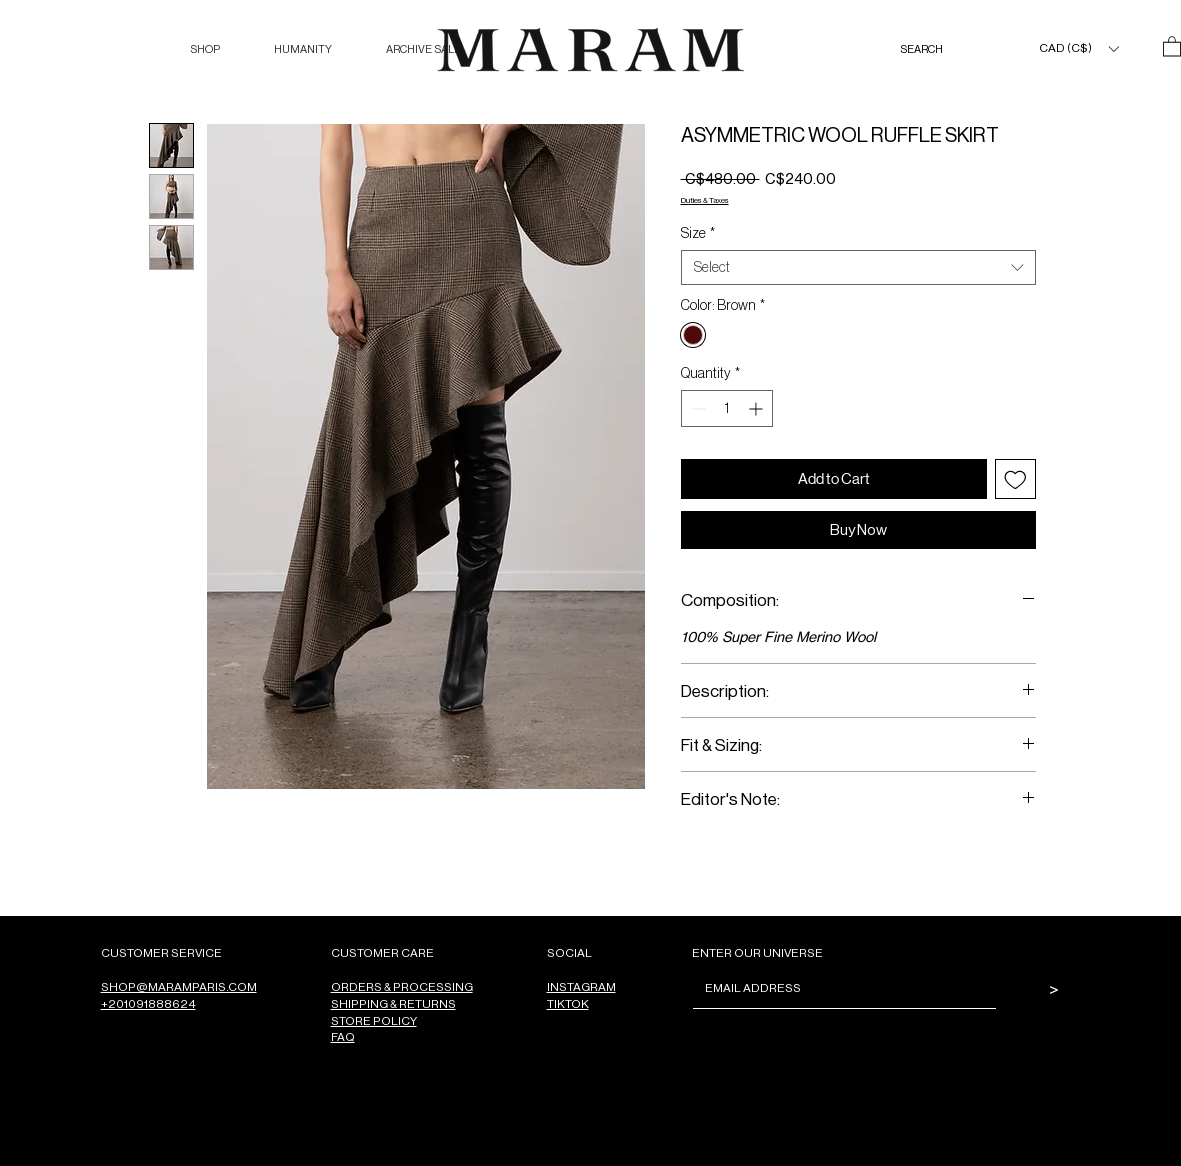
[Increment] (757, 408)
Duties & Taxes (705, 199)
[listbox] (1078, 48)
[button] (205, 49)
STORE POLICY (374, 1020)
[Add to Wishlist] (1015, 479)
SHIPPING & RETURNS (393, 1003)
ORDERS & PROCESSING (402, 986)
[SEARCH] (942, 49)
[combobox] (858, 267)
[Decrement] (696, 408)
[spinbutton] (727, 408)
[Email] (838, 988)
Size (698, 233)
